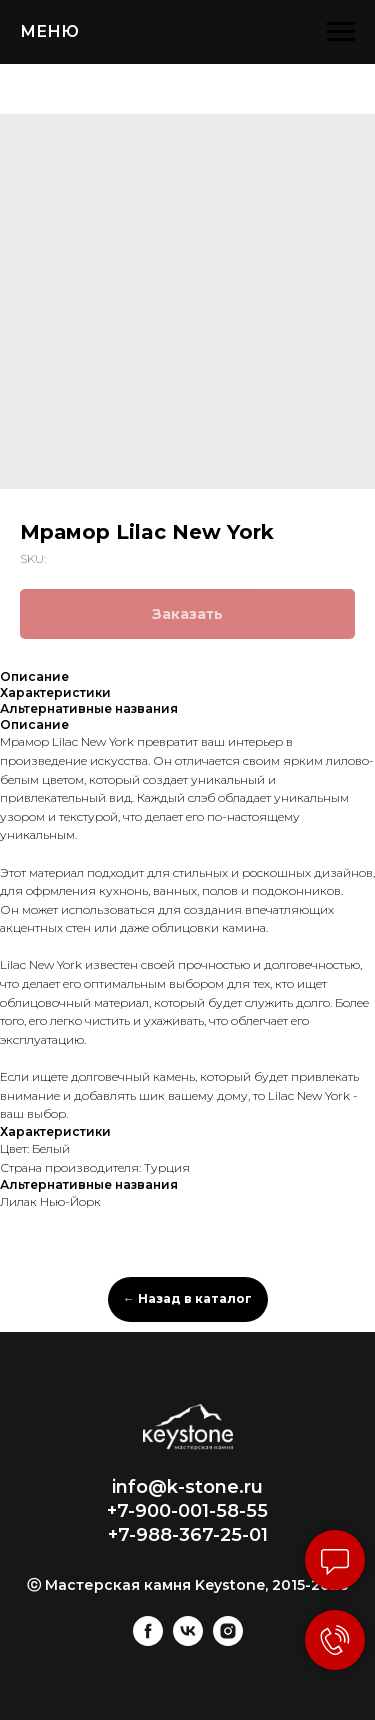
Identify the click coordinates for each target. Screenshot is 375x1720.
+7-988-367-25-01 (188, 1535)
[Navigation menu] (341, 32)
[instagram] (228, 1640)
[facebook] (148, 1640)
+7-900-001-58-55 (187, 1511)
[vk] (188, 1640)
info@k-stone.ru (187, 1487)
